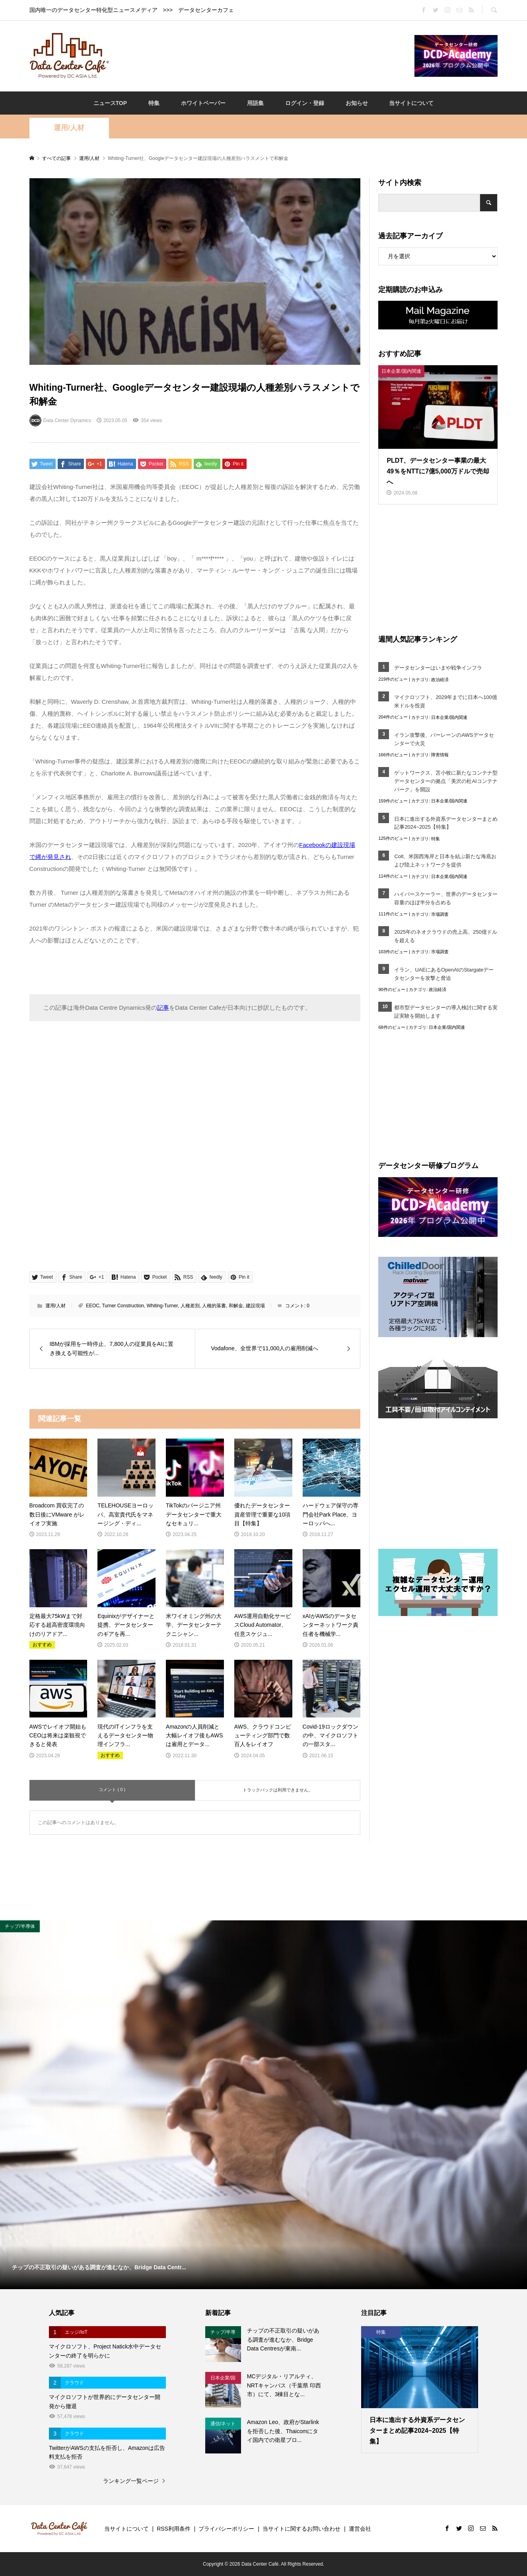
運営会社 (360, 2528)
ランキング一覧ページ (131, 2481)
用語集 (255, 103)
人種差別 (190, 1305)
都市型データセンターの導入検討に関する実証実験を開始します (446, 1012)
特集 (153, 103)
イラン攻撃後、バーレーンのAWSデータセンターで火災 (444, 739)
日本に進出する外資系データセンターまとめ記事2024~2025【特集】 (446, 823)
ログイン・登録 (304, 103)
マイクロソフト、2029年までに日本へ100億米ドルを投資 (445, 701)
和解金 (236, 1305)
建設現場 (255, 1305)
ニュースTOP (110, 103)
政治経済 (440, 679)
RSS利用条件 (174, 2528)
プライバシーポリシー (226, 2528)
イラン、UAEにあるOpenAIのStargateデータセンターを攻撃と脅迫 (444, 974)
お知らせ (357, 103)
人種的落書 (214, 1305)
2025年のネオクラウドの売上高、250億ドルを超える (445, 936)
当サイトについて (411, 103)
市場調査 (440, 914)
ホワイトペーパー (203, 103)
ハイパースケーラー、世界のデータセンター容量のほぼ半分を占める (446, 898)
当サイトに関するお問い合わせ (301, 2528)
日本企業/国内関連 (449, 717)
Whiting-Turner (162, 1305)
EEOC (92, 1305)
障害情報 (440, 754)
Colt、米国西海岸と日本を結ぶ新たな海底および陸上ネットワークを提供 (445, 860)
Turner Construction (123, 1305)
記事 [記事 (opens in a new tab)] (163, 1007)
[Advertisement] (261, 55)
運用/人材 (69, 128)
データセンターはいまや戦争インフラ (438, 668)
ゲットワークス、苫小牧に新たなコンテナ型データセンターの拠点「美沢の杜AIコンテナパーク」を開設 (446, 781)
